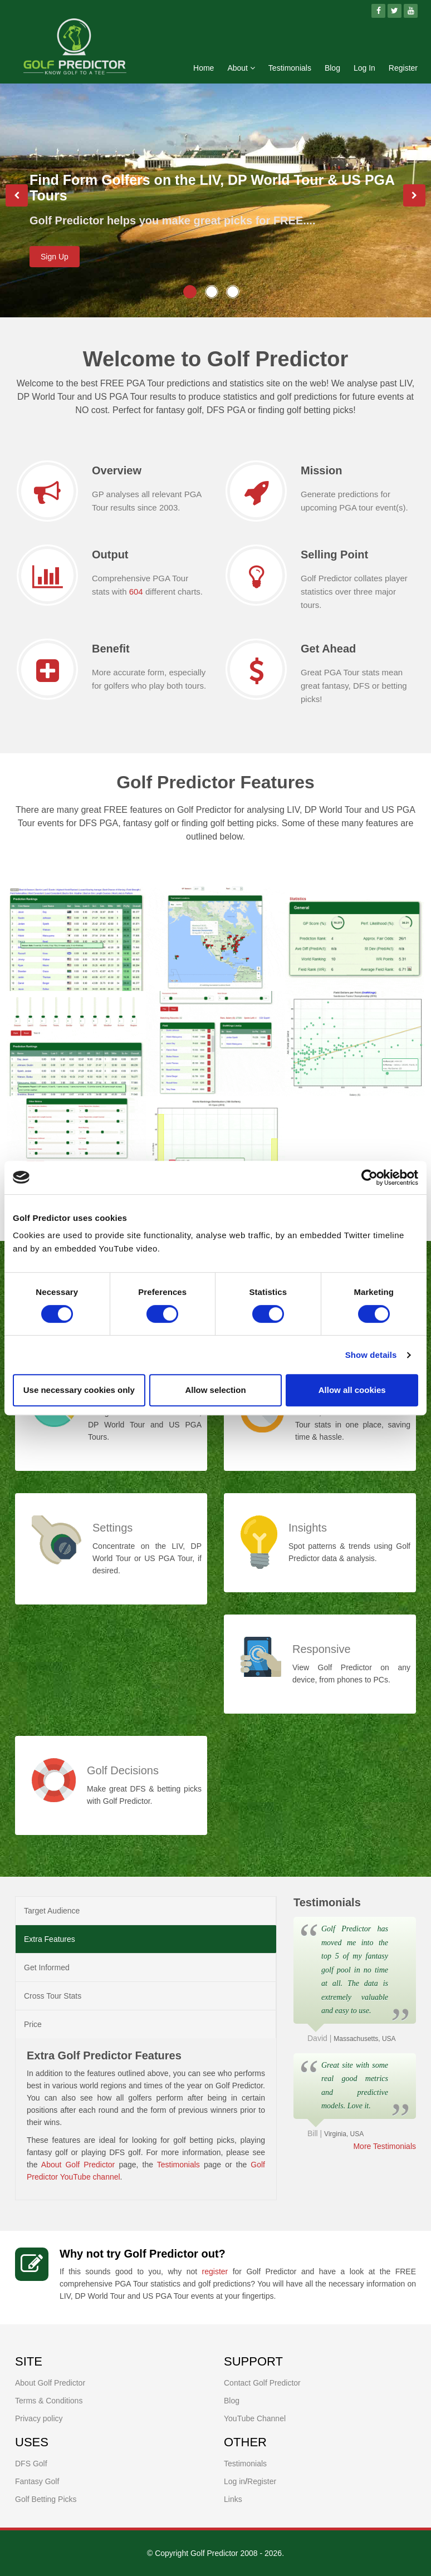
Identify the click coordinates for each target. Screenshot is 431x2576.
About (240, 67)
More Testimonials (384, 2146)
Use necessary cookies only (79, 1390)
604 (136, 591)
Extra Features (49, 1939)
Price (33, 2024)
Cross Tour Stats (52, 1995)
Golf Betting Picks (46, 2499)
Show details (371, 1355)
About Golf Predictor (78, 2164)
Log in (234, 2481)
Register (403, 67)
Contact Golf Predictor (262, 2382)
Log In (364, 67)
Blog (332, 67)
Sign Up (54, 256)
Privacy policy (39, 2418)
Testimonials (289, 67)
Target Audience (52, 1910)
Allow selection (215, 1390)
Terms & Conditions (48, 2400)
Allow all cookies (352, 1390)
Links (233, 2499)
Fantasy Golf (37, 2481)
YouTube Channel (255, 2418)
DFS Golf (31, 2463)
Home (203, 67)
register (215, 2271)
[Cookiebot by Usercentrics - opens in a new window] (369, 1177)
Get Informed (47, 1967)
